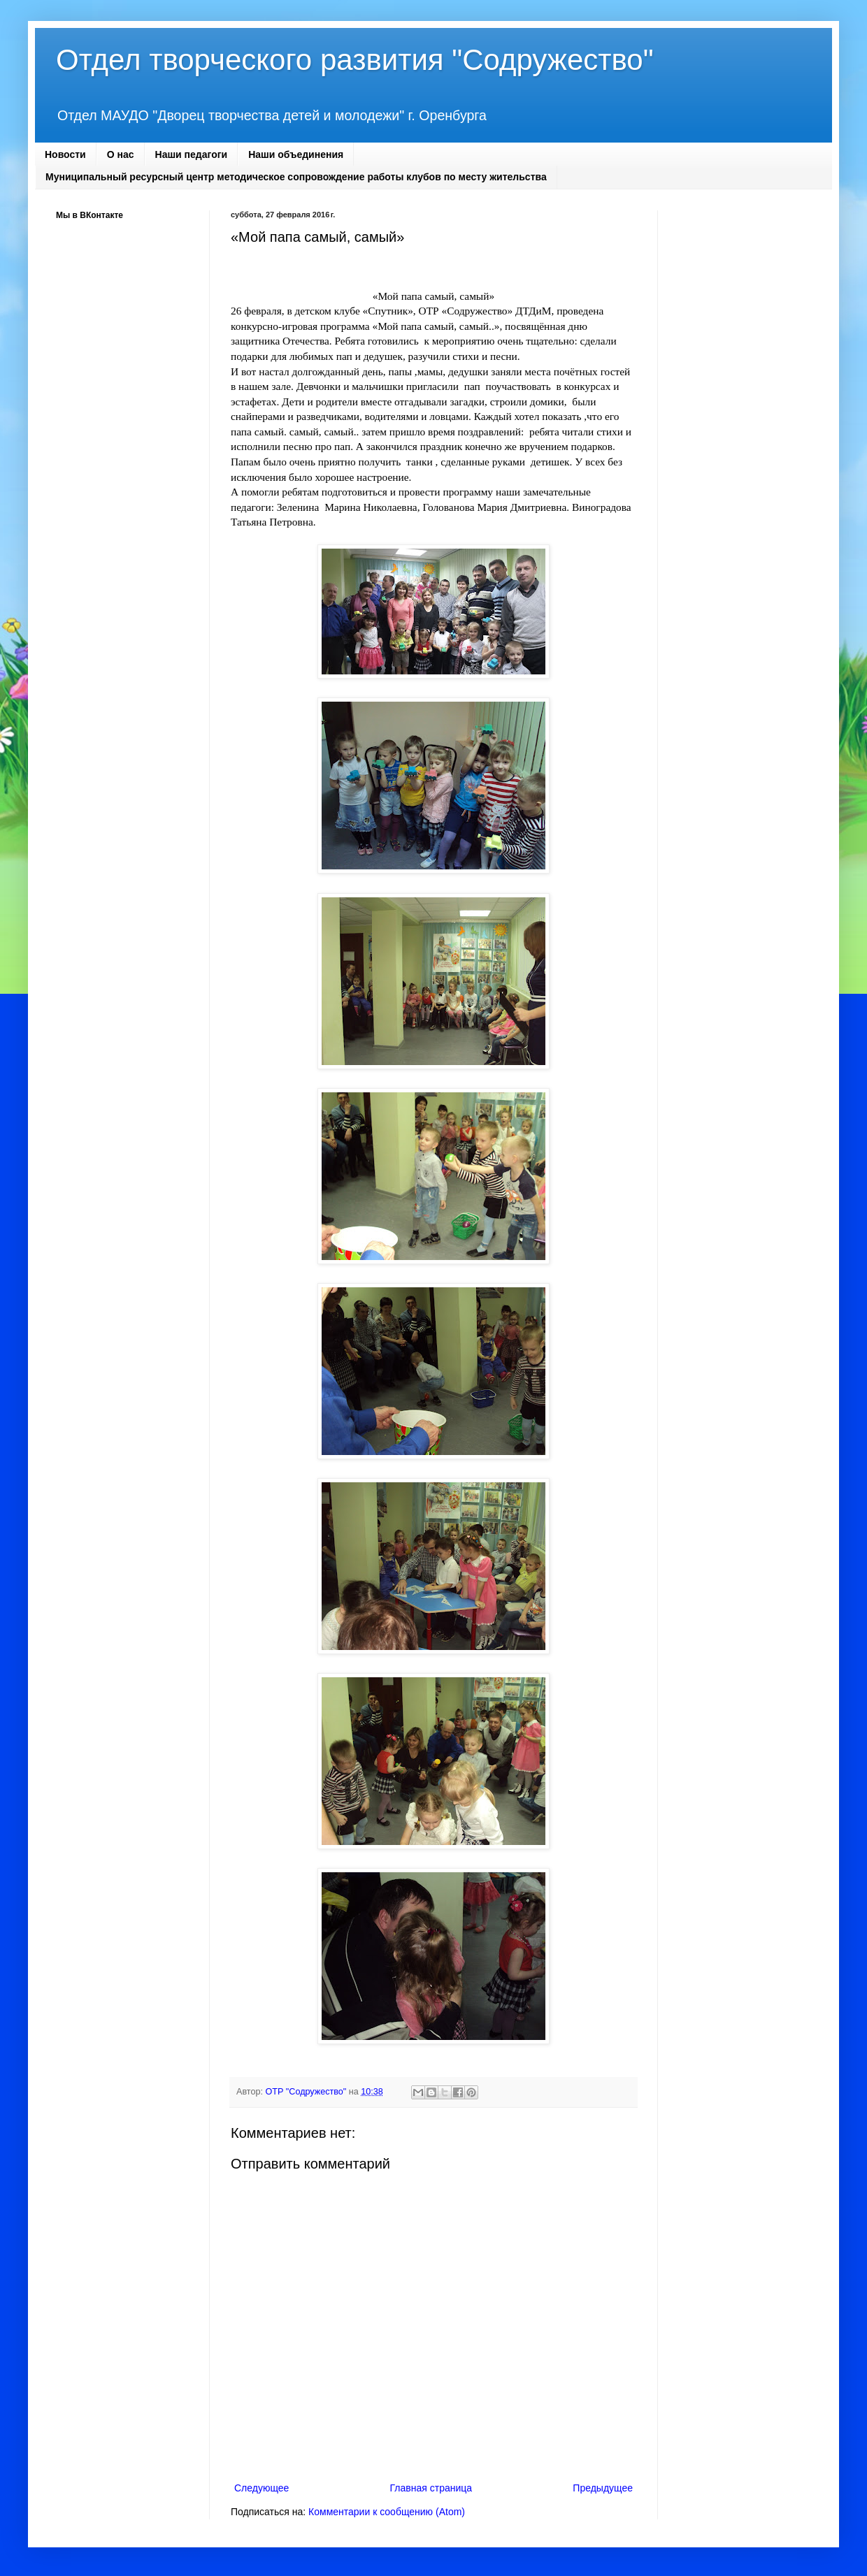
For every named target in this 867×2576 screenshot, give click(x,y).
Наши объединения (295, 154)
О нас (120, 154)
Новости (65, 154)
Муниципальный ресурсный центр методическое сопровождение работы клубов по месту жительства (296, 176)
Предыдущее (603, 2488)
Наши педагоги (191, 154)
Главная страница (431, 2488)
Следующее (261, 2488)
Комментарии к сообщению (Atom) (386, 2511)
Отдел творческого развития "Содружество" (355, 59)
